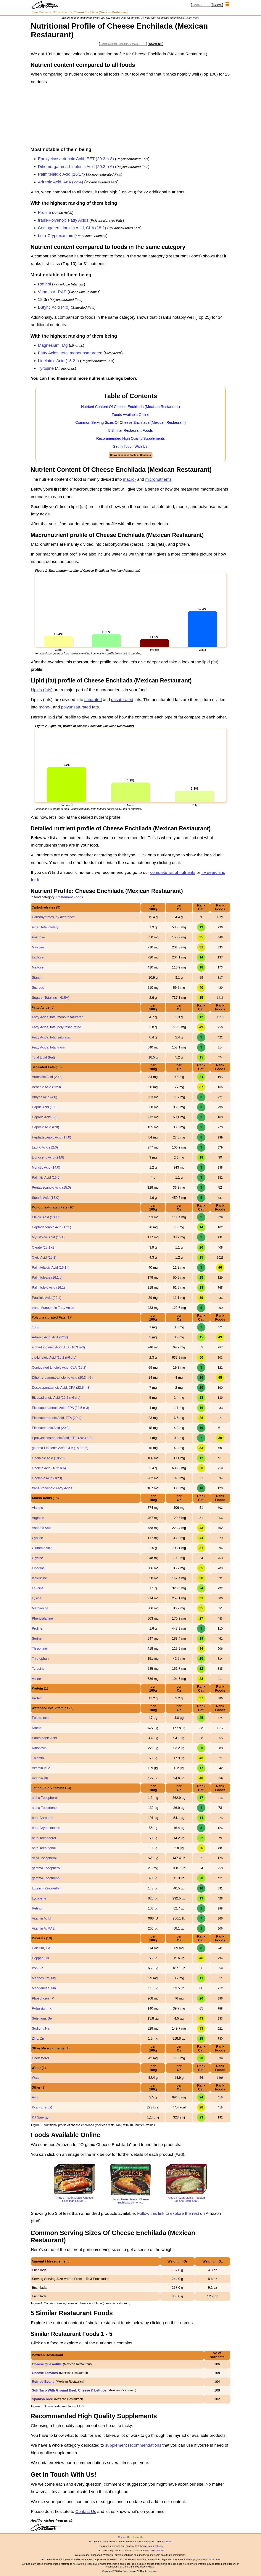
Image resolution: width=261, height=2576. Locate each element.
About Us (138, 2537)
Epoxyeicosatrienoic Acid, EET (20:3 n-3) (76, 158)
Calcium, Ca (41, 1948)
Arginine (38, 1518)
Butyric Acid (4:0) (54, 307)
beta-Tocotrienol (44, 1848)
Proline (44, 212)
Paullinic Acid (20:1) (46, 1298)
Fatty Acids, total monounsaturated (70, 353)
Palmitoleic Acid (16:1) (48, 1287)
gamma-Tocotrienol (46, 1878)
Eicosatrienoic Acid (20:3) (51, 1428)
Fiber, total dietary (45, 927)
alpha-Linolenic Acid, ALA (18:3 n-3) (58, 1347)
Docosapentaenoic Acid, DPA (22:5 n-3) (61, 1387)
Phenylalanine (42, 1618)
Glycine (37, 1558)
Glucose (38, 947)
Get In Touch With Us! (130, 446)
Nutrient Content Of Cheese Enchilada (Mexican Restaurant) (130, 407)
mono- (45, 707)
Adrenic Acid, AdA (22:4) (60, 182)
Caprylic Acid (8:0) (45, 1127)
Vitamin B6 (40, 1778)
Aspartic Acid (41, 1528)
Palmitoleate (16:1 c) (47, 1277)
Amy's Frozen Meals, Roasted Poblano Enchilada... (186, 2199)
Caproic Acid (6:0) (45, 1117)
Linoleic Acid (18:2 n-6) (49, 1468)
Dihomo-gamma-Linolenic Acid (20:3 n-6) (76, 166)
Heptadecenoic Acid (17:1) (51, 1227)
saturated (93, 699)
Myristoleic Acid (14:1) (48, 1237)
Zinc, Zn (38, 2038)
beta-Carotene (42, 1818)
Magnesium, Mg (53, 345)
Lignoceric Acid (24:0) (48, 1157)
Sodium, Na (40, 2028)
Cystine (37, 1538)
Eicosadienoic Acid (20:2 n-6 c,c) (56, 1397)
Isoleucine (39, 1578)
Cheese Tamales (45, 2373)
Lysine (36, 1598)
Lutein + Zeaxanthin (46, 1888)
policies (168, 2541)
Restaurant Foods (69, 897)
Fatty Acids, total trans (48, 1047)
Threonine (39, 1648)
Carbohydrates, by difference (53, 917)
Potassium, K (41, 2008)
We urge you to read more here (203, 2559)
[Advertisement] (130, 116)
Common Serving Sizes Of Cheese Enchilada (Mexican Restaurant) (130, 422)
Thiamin (38, 1758)
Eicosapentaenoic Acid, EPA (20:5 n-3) (60, 1408)
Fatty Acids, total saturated (51, 1037)
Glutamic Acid (42, 1548)
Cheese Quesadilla (47, 2364)
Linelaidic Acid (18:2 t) (58, 360)
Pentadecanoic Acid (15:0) (51, 1187)
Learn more (192, 17)
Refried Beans (43, 2382)
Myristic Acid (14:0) (46, 1167)
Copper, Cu (40, 1958)
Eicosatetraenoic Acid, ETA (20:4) (56, 1418)
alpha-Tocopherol (44, 1798)
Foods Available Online (130, 415)
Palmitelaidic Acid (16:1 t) (61, 174)
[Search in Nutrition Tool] (123, 44)
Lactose (38, 957)
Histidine (38, 1568)
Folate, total (40, 1718)
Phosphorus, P (43, 1998)
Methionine (40, 1608)
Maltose (38, 967)
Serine (36, 1638)
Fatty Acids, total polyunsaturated (56, 1027)
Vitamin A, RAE (52, 292)
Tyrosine (46, 368)
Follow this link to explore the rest (168, 2213)
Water (36, 2078)
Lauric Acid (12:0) (45, 1147)
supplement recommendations (133, 2445)
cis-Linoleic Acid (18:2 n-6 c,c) (54, 1357)
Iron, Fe (37, 1968)
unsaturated (122, 699)
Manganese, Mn (44, 1988)
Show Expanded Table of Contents (130, 455)
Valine (36, 1679)
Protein (37, 1698)
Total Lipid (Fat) (43, 1057)
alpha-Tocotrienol (44, 1808)
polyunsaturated (76, 707)
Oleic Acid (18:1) (44, 1257)
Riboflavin (39, 1748)
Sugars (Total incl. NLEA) (50, 997)
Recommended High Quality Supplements (130, 438)
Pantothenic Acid (44, 1738)
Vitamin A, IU (41, 1918)
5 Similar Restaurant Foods (130, 430)
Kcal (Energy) (42, 2107)
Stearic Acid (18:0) (45, 1198)
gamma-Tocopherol (46, 1868)
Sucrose (38, 987)
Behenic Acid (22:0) (46, 1087)
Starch (36, 977)
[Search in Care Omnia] (201, 5)
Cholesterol (40, 2058)
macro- (129, 479)
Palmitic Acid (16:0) (46, 1177)
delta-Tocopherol (44, 1858)
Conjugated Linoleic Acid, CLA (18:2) (72, 228)
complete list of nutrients (172, 872)
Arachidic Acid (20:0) (47, 1077)
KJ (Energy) (40, 2117)
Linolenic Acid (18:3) (47, 1478)
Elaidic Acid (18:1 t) (46, 1217)
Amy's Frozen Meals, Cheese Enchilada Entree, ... (75, 2199)
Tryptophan (40, 1658)
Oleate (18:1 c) (43, 1247)
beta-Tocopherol (44, 1838)
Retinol (44, 284)
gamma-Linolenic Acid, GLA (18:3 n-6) (60, 1448)
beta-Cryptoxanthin (55, 235)
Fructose (38, 937)
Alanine (37, 1508)
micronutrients (158, 479)
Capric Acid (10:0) (45, 1107)
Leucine (38, 1588)
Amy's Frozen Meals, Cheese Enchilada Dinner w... (130, 2201)
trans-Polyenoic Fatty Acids (63, 220)
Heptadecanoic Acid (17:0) (51, 1137)
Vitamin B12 (41, 1768)
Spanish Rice (42, 2399)
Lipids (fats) (41, 689)
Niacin (36, 1728)
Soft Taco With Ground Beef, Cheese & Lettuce (69, 2390)
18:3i (35, 1327)
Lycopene (39, 1898)
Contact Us (85, 2511)
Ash (35, 2097)
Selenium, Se (42, 2018)
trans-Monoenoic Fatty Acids (53, 1308)
